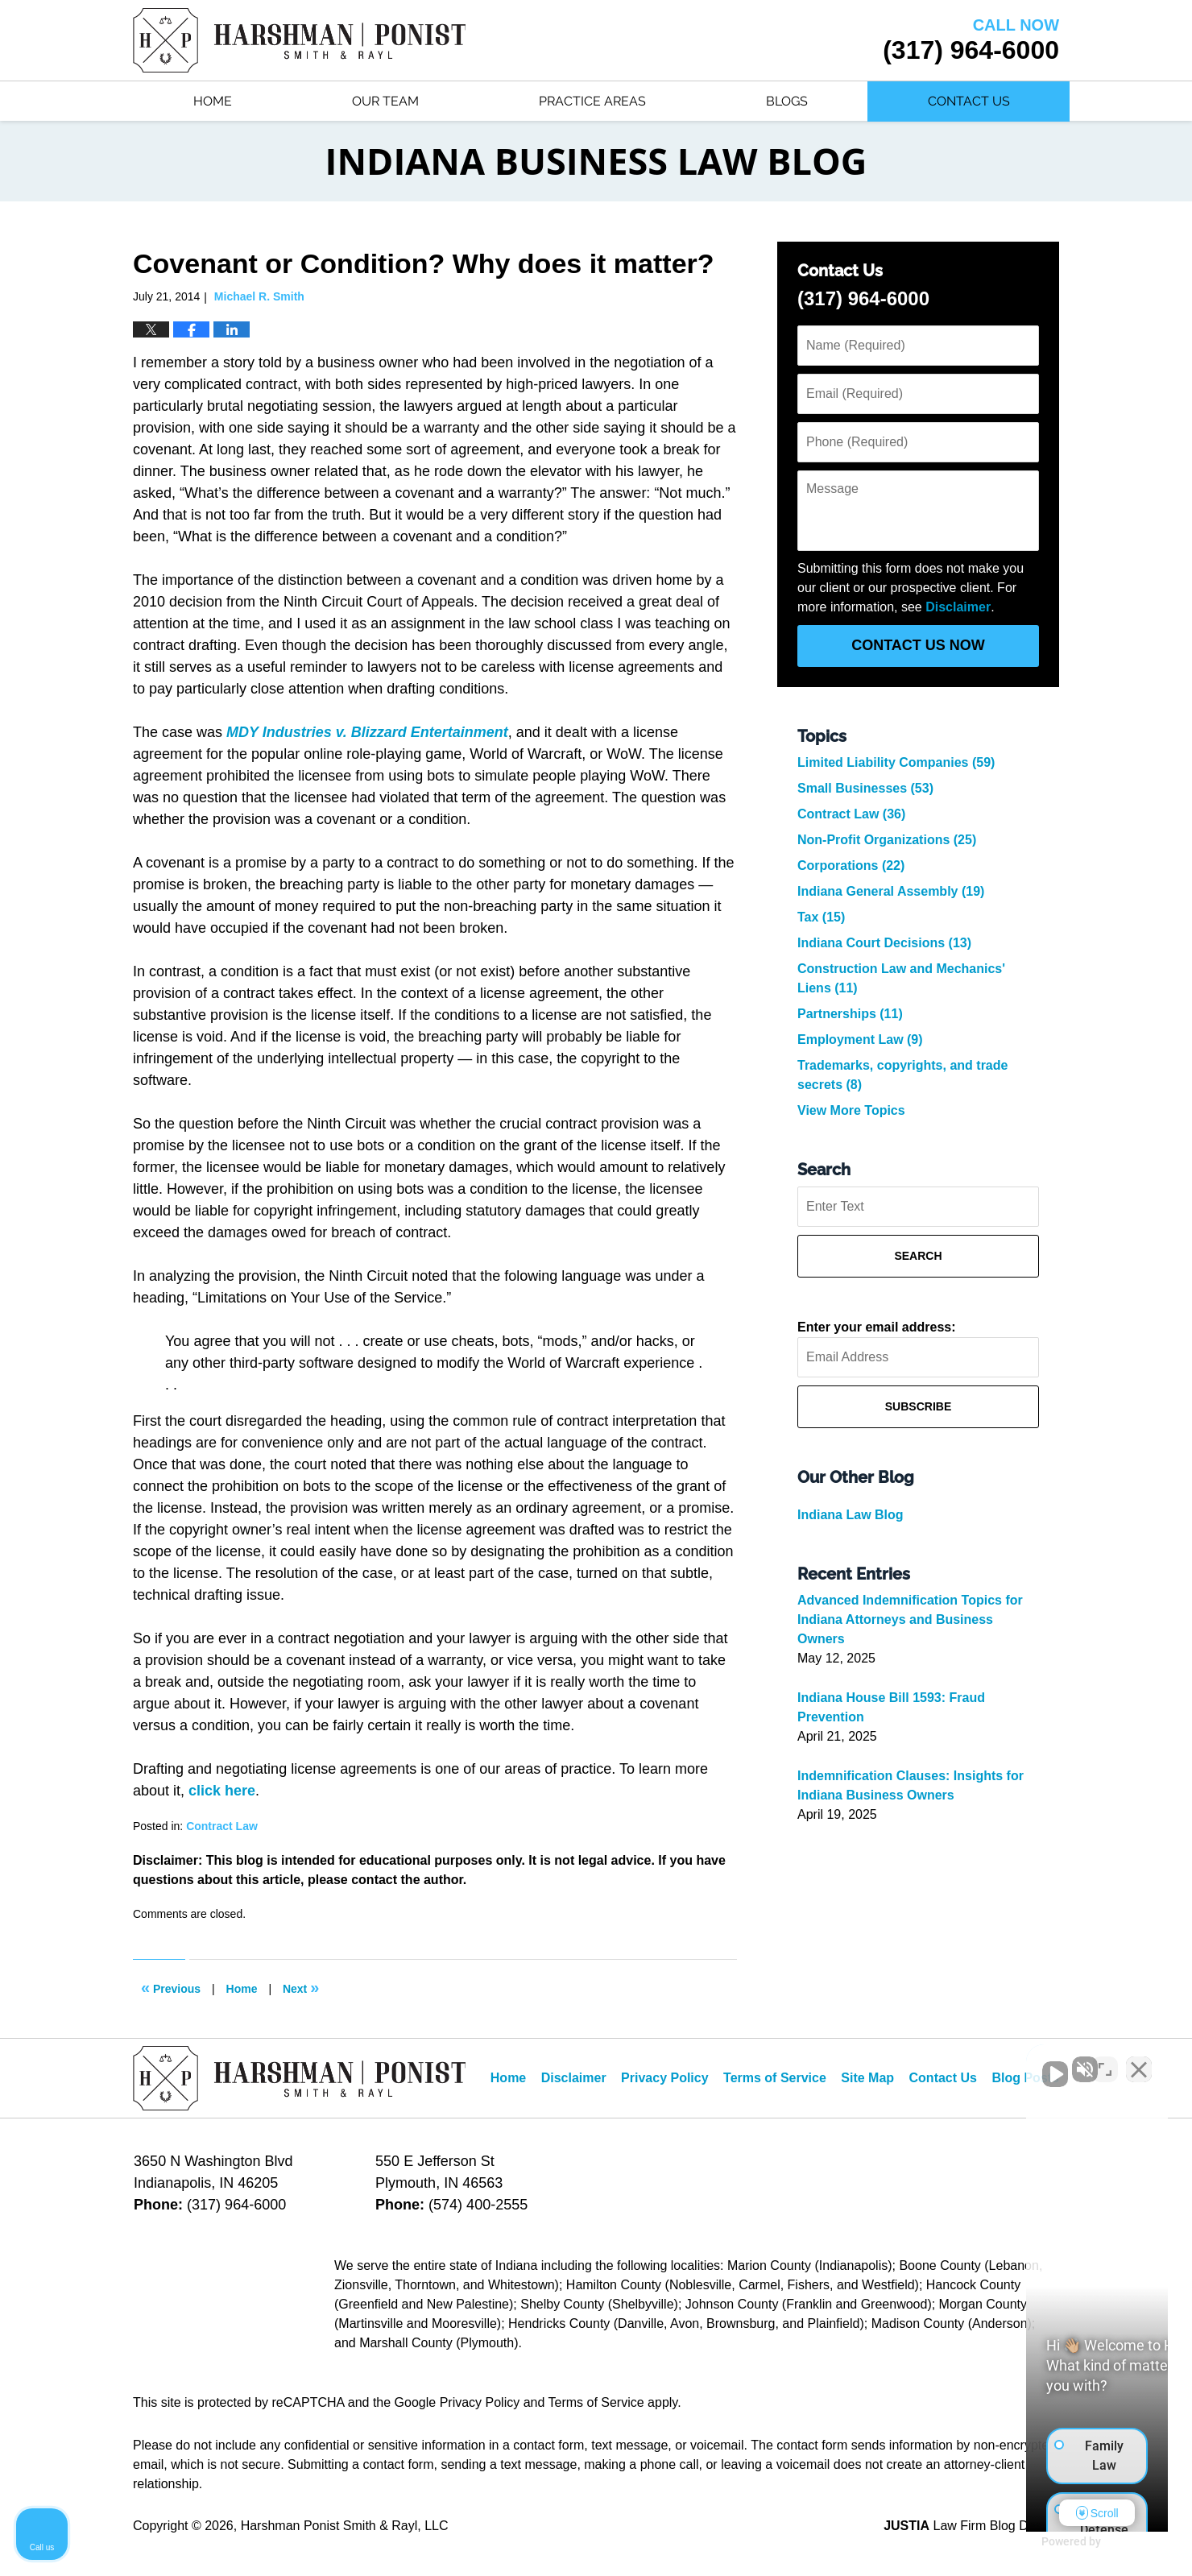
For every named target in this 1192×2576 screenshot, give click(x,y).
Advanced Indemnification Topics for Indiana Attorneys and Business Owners (910, 1619)
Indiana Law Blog (850, 1515)
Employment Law (860, 1039)
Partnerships (850, 1014)
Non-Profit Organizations (886, 840)
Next (301, 1987)
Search (918, 1255)
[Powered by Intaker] (1055, 2542)
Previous (171, 1987)
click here (221, 1791)
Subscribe (918, 1406)
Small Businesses (865, 788)
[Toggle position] (1105, 2061)
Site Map (867, 2078)
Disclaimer (958, 607)
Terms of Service (774, 2078)
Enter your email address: (876, 1327)
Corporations (850, 865)
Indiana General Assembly (890, 891)
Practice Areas (592, 101)
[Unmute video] (907, 2061)
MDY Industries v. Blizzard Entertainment (367, 732)
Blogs (787, 101)
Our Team (385, 101)
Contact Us (969, 101)
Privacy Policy (665, 2078)
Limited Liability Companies (896, 762)
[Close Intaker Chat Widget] (1139, 2061)
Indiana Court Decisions (884, 943)
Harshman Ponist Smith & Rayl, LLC (345, 2526)
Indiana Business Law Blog (299, 40)
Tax (821, 917)
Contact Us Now (918, 645)
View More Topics (851, 1110)
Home (212, 101)
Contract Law (222, 1826)
